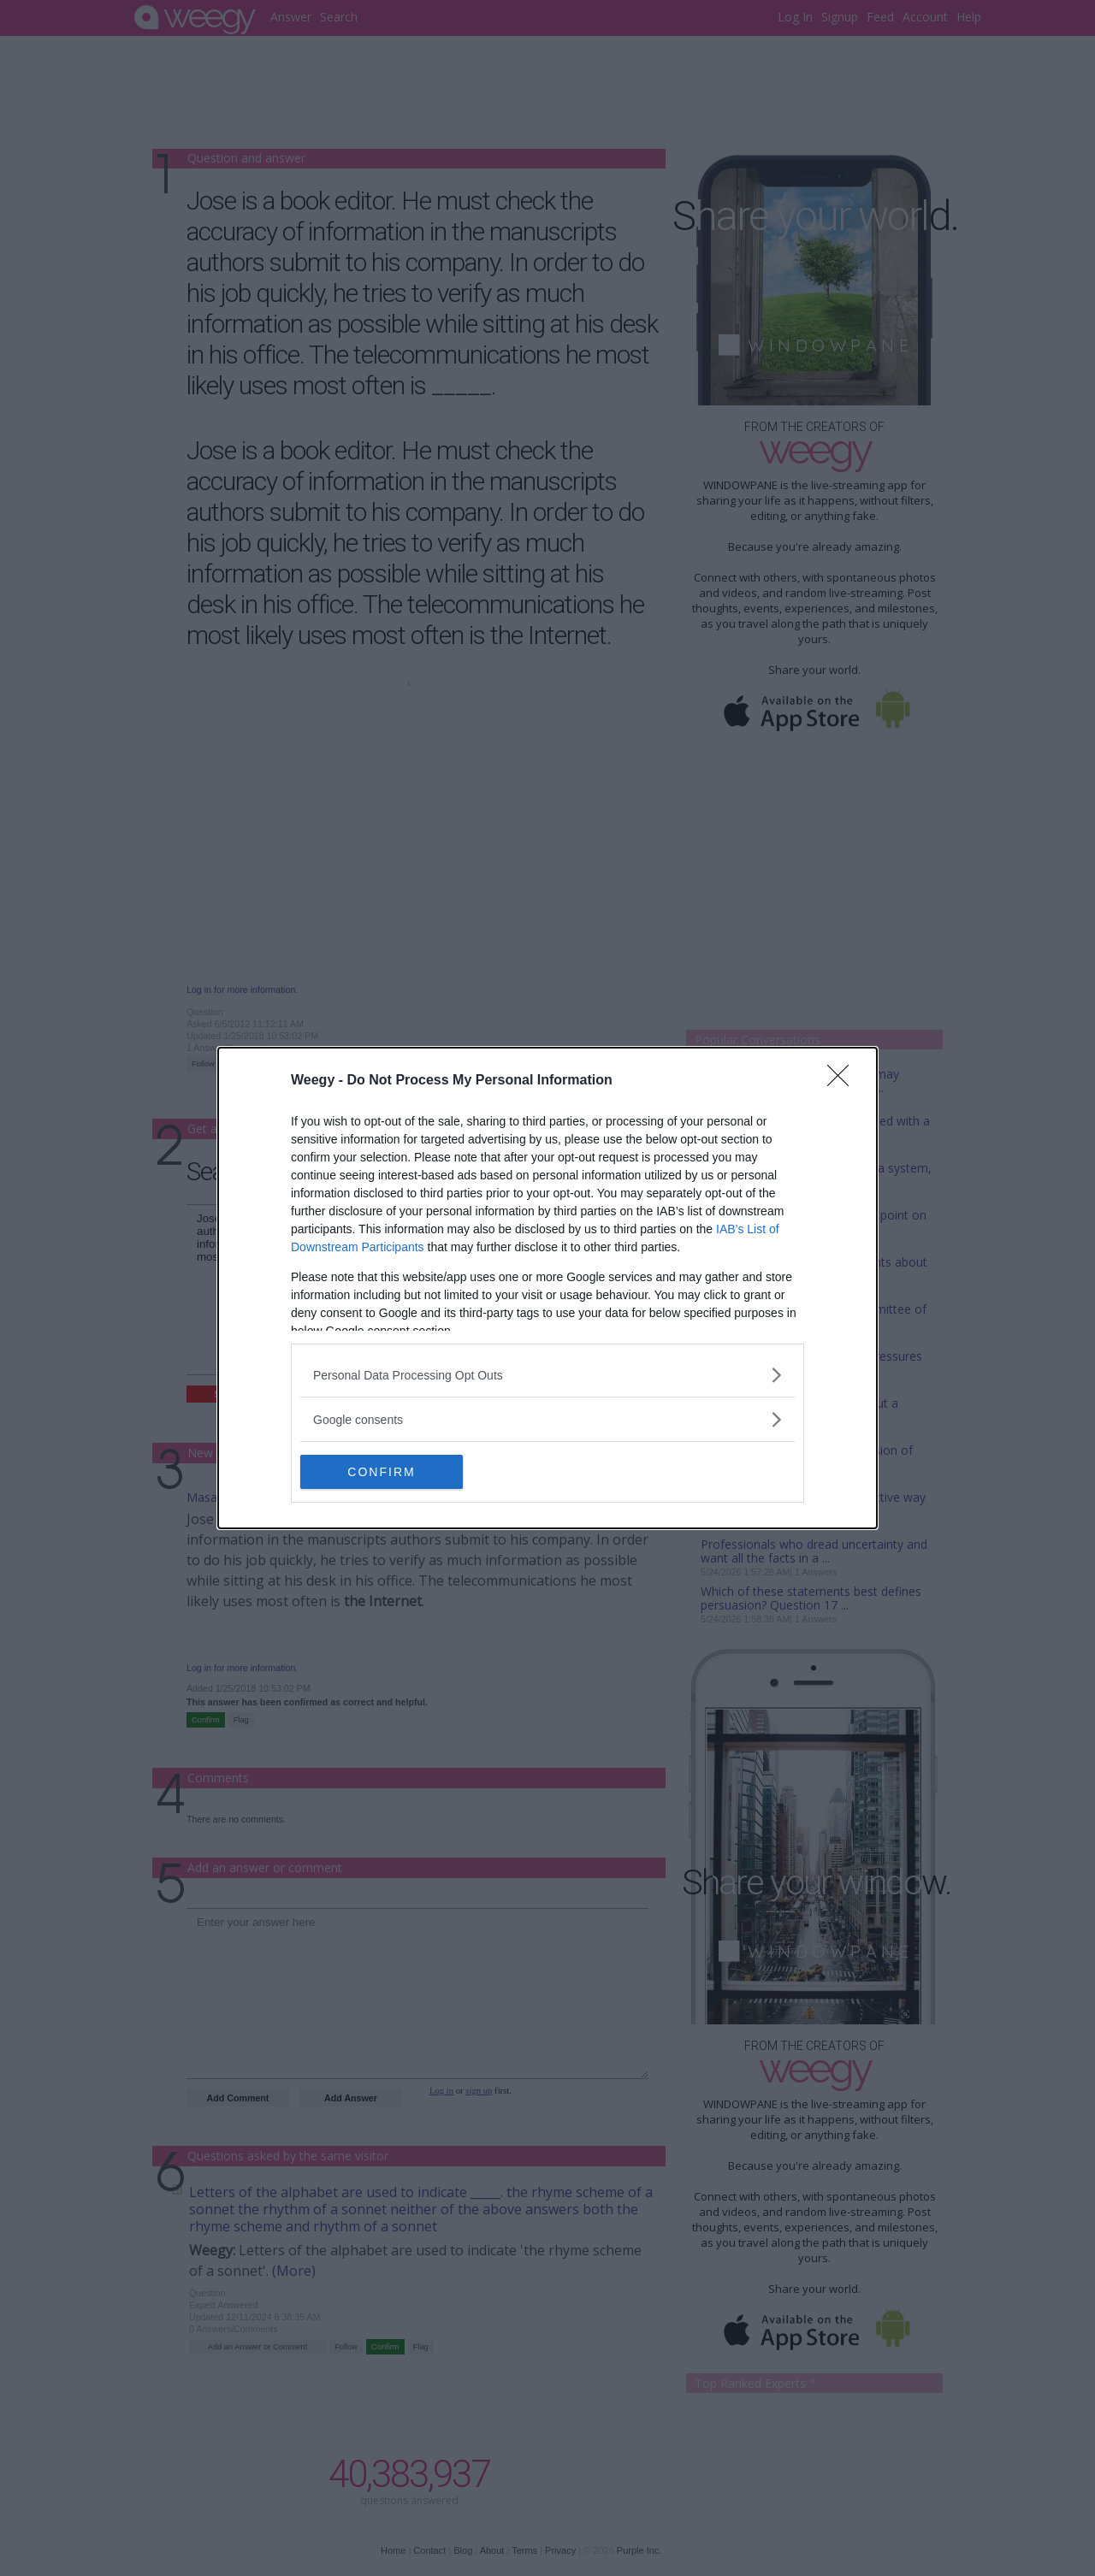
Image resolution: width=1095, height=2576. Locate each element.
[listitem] (547, 1375)
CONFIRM (381, 1471)
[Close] (843, 1081)
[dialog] (547, 1288)
